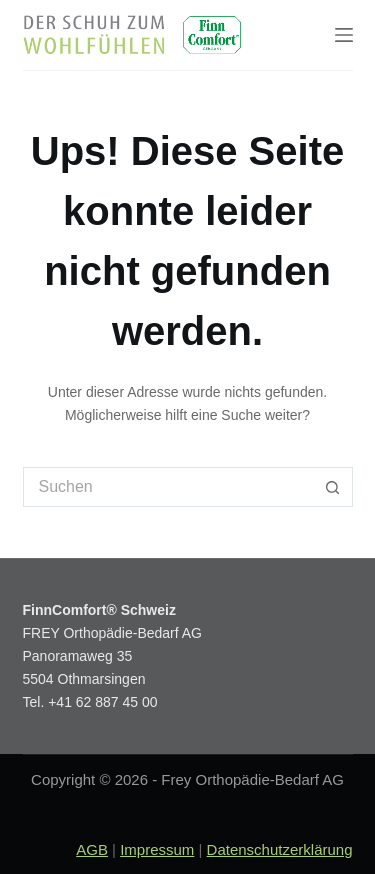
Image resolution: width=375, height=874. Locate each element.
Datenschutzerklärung (280, 849)
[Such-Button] (333, 487)
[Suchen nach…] (168, 487)
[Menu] (344, 35)
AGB (92, 849)
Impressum (157, 849)
